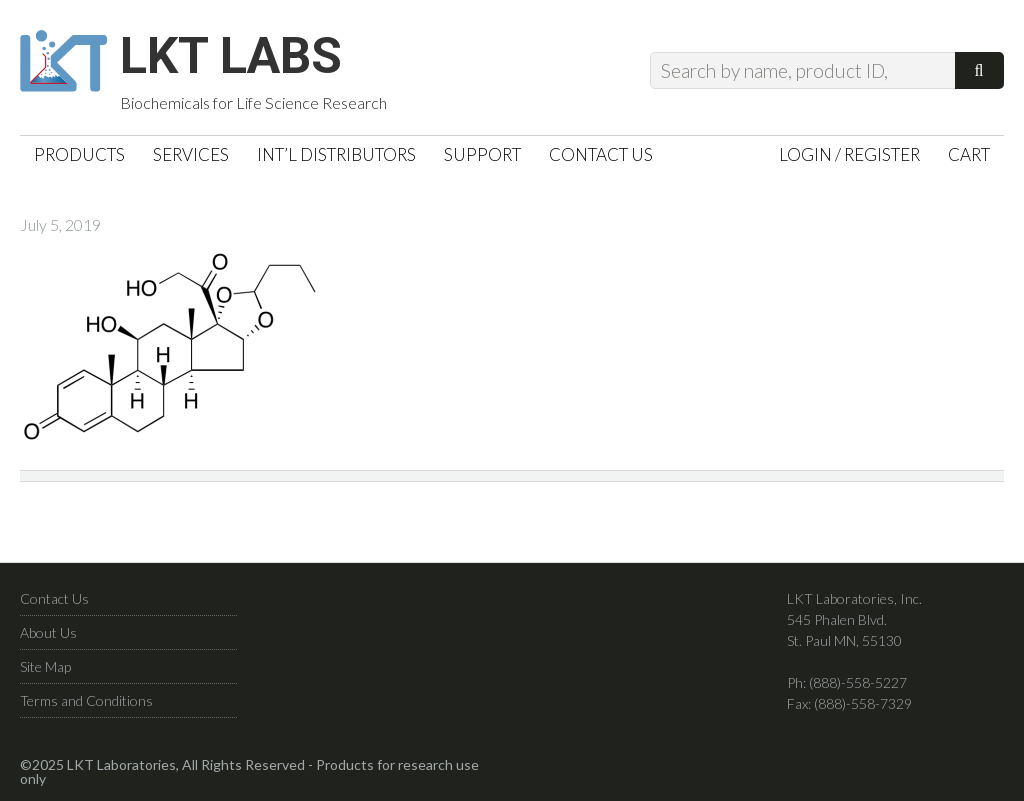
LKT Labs (231, 56)
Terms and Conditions (86, 700)
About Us (48, 632)
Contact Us (54, 598)
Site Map (45, 666)
